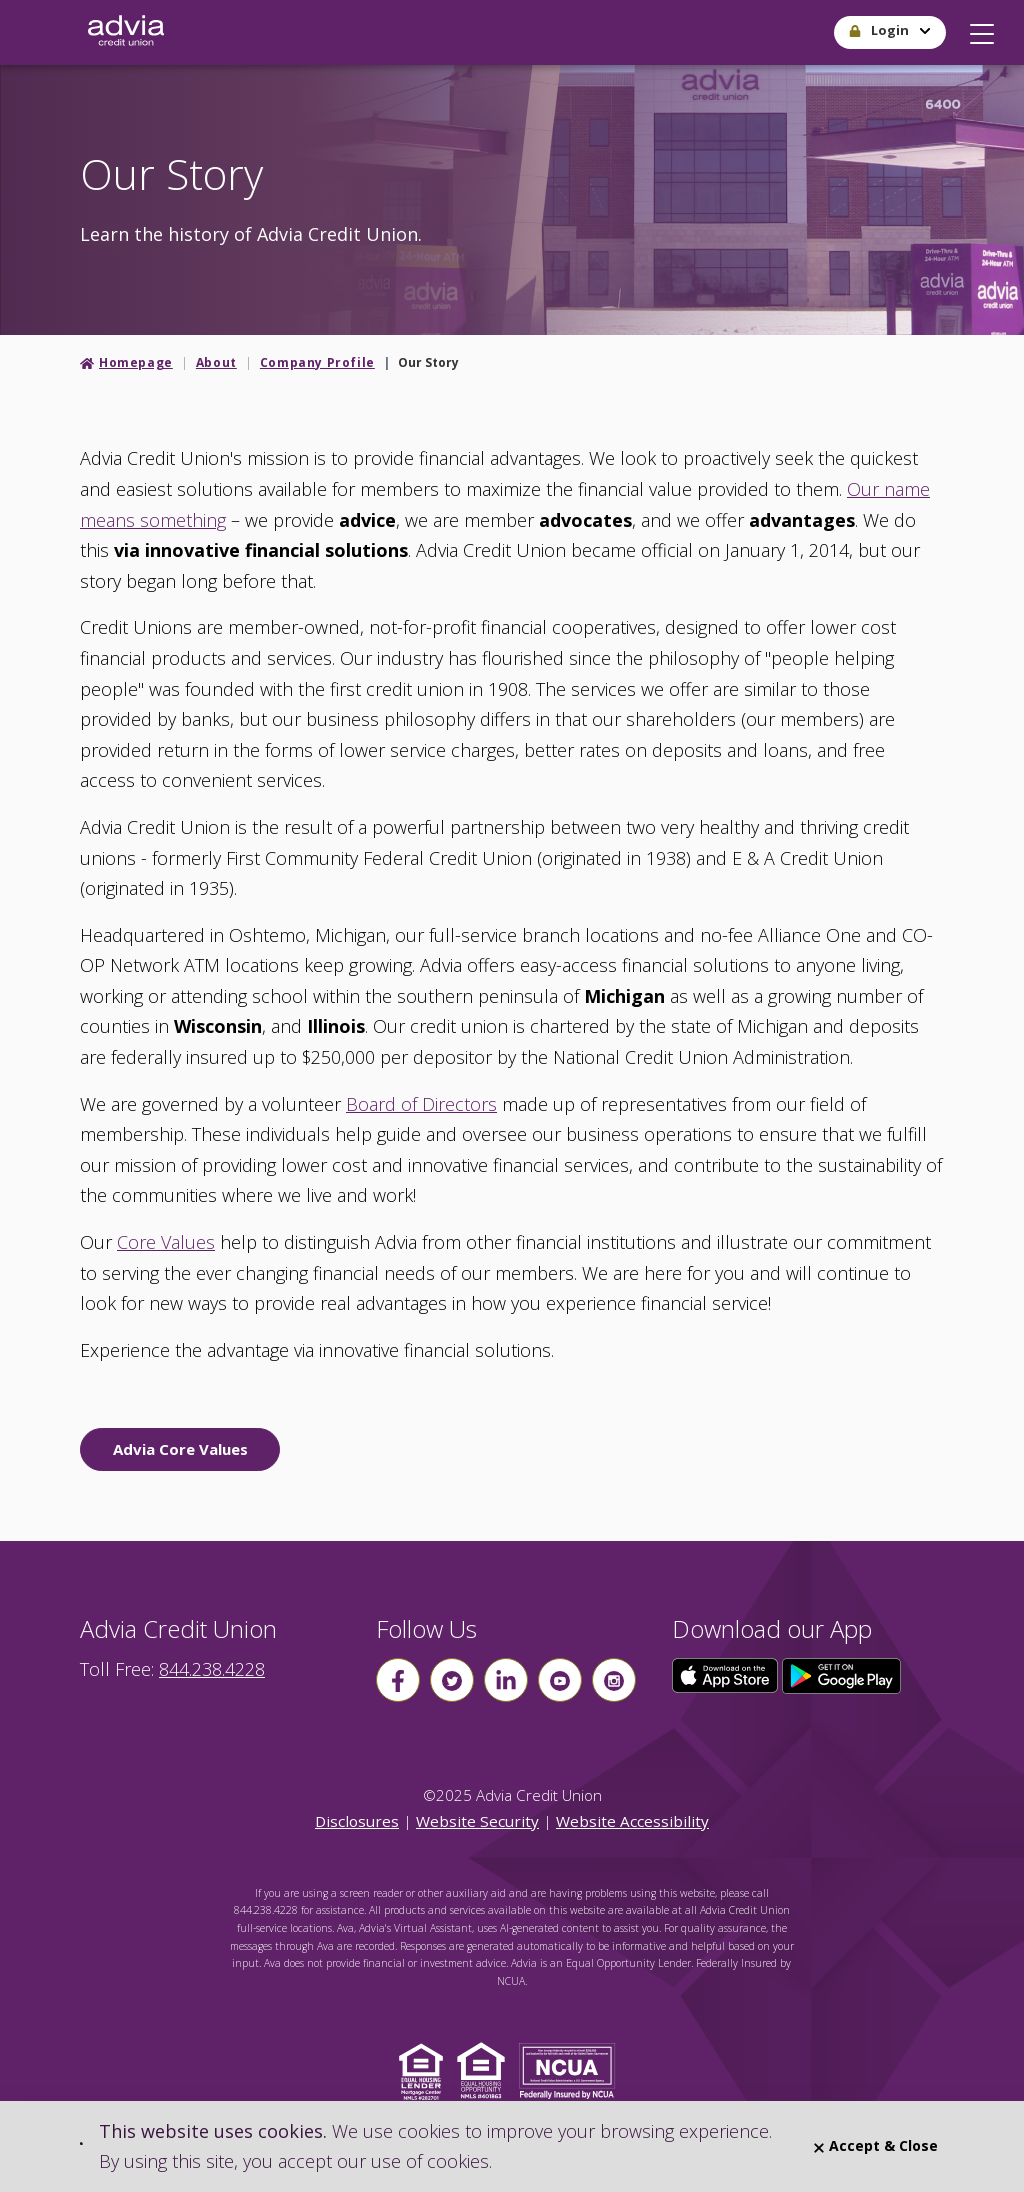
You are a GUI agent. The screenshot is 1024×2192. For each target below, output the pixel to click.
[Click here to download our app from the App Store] (727, 1674)
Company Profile (317, 362)
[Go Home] (126, 32)
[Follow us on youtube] (560, 1680)
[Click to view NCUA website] (572, 2069)
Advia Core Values (180, 1449)
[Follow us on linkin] (506, 1680)
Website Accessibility (632, 1821)
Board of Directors (421, 1104)
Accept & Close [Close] (876, 2145)
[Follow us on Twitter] (452, 1680)
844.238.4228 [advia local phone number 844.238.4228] (212, 1669)
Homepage (136, 362)
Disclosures (357, 1821)
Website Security (477, 1821)
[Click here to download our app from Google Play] (842, 1674)
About (216, 362)
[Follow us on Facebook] (398, 1680)
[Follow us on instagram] (614, 1680)
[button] (982, 29)
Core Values (166, 1242)
